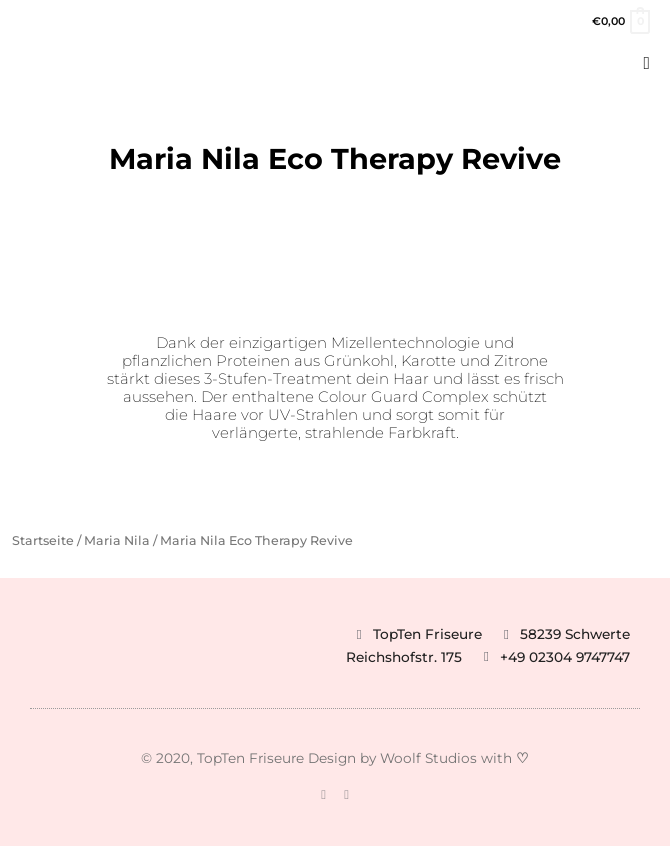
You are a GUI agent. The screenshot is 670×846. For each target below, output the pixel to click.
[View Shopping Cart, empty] (620, 21)
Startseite (43, 540)
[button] (647, 63)
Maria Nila (117, 540)
